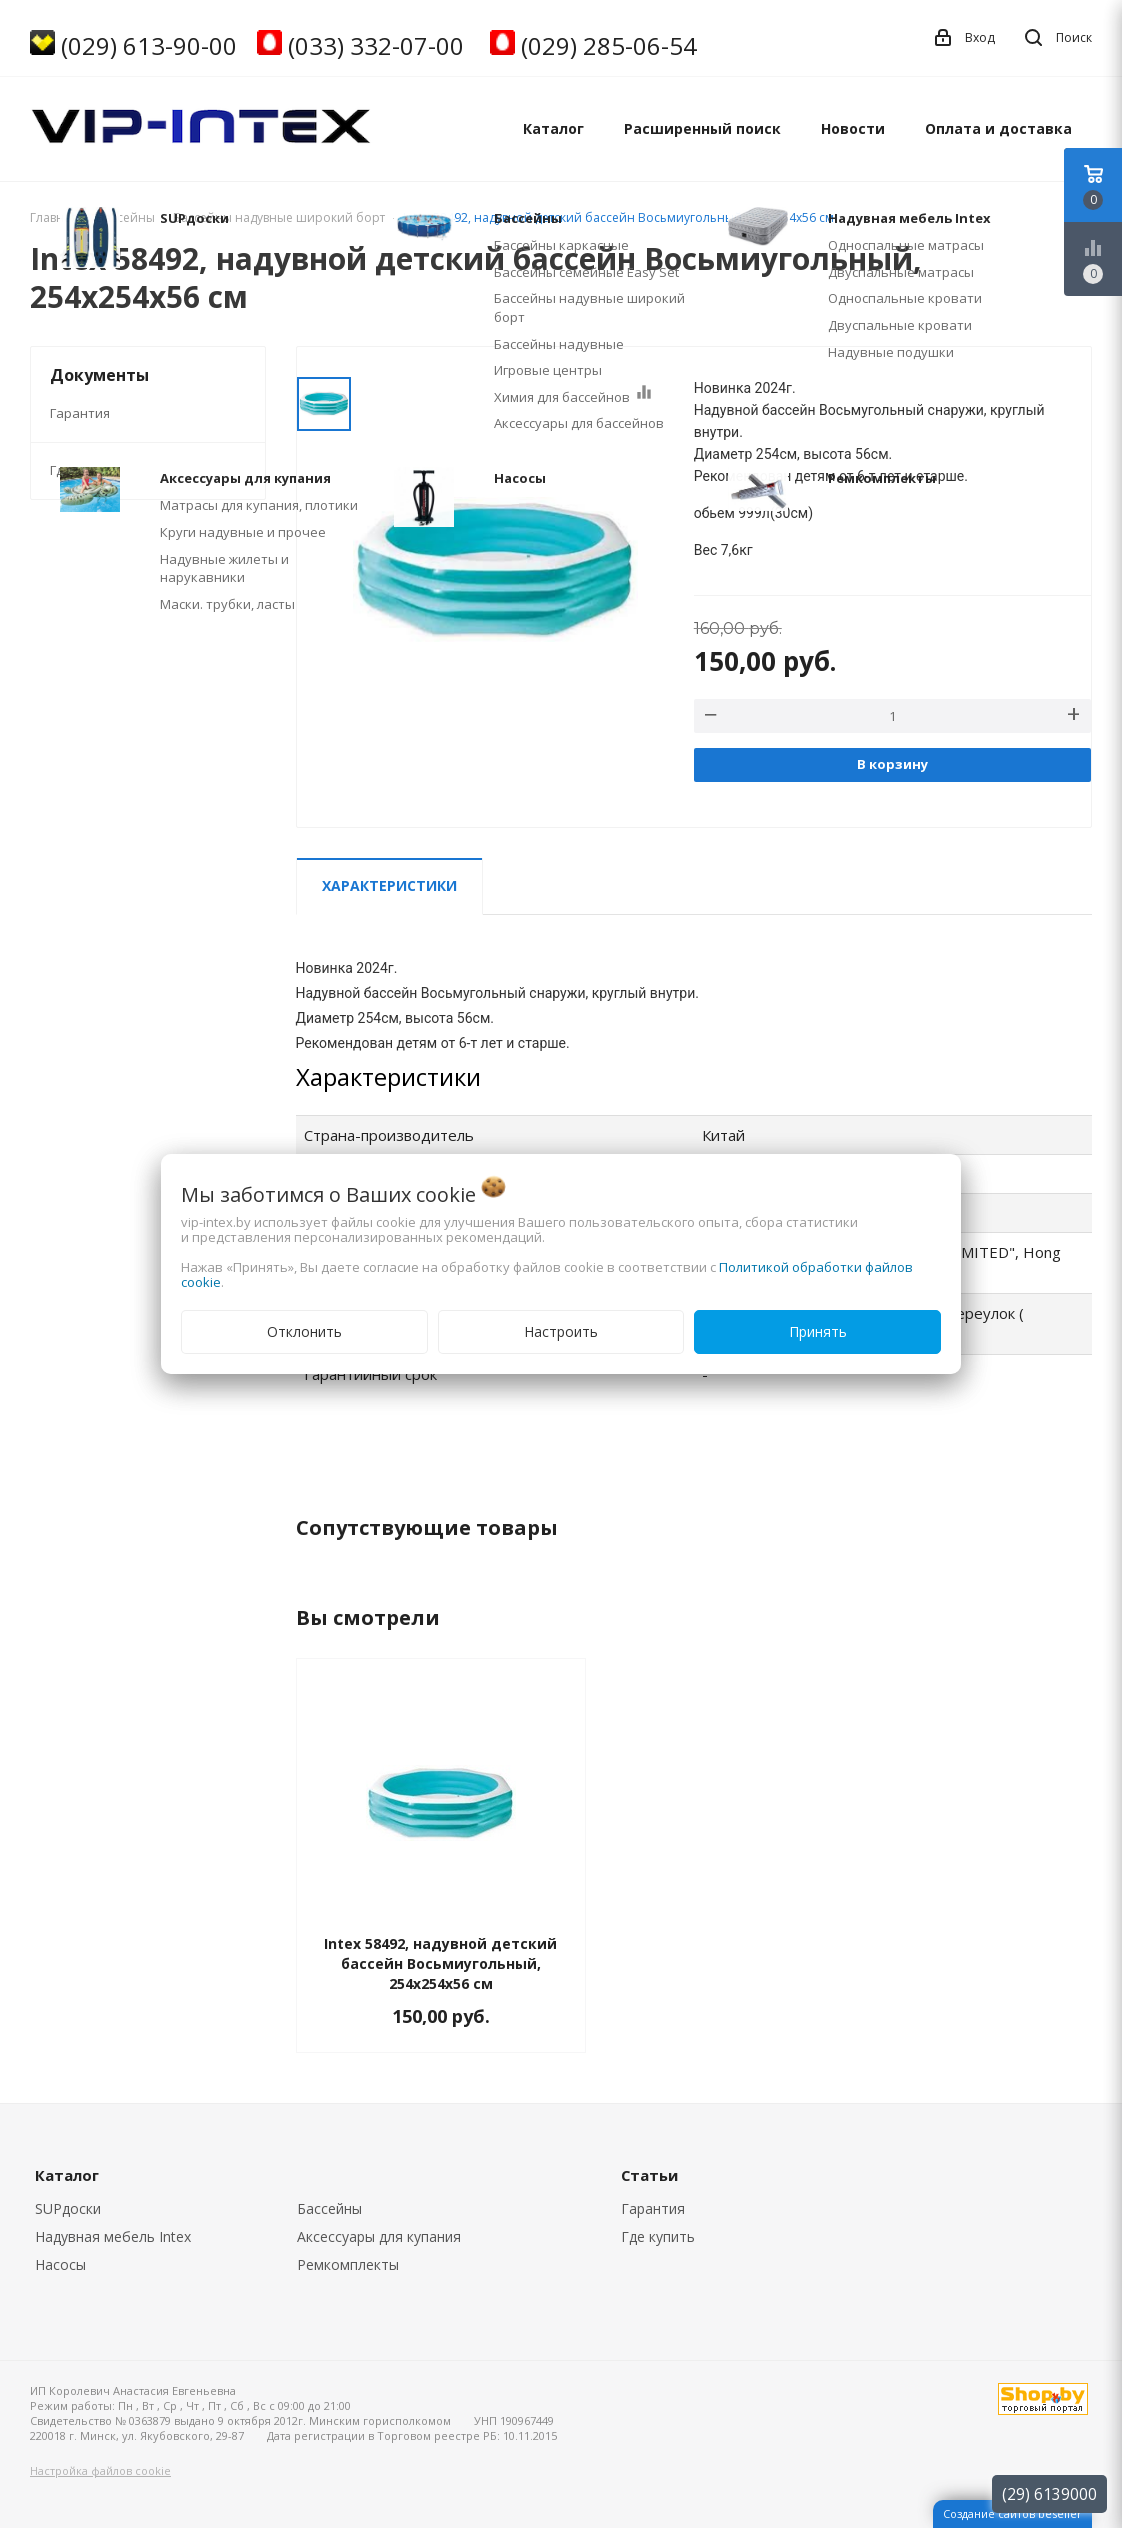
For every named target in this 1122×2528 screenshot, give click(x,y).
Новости (853, 128)
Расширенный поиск (702, 128)
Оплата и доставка (998, 128)
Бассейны (329, 2208)
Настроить (561, 1331)
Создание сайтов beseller (1012, 2513)
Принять (818, 1331)
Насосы (60, 2264)
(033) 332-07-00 (376, 45)
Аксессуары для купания (379, 2236)
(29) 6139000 (1049, 2494)
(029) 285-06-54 (609, 45)
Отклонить (304, 1331)
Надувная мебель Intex (113, 2236)
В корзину (892, 764)
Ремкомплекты (348, 2264)
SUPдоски (68, 2208)
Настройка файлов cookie (100, 2470)
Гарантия (80, 413)
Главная (54, 217)
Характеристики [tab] (389, 885)
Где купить (85, 470)
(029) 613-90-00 (149, 45)
